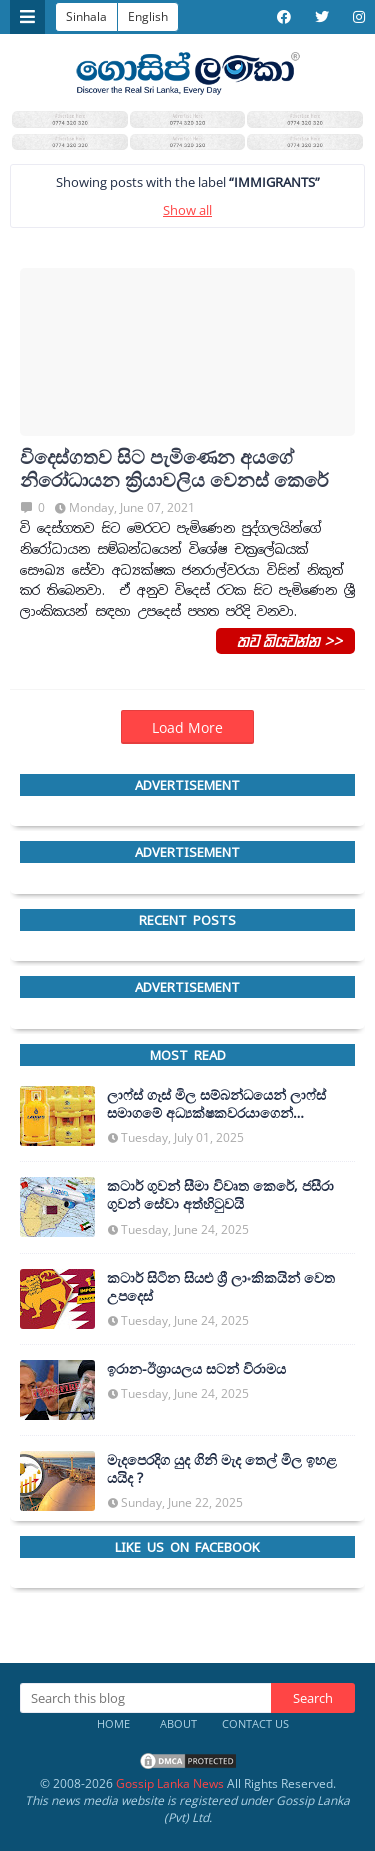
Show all (187, 210)
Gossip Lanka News (170, 1783)
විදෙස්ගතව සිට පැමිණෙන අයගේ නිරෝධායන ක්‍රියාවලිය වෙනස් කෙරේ (174, 469)
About (178, 1723)
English (148, 16)
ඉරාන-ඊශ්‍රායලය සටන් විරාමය (196, 1369)
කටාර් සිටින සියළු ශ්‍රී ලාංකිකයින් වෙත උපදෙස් (221, 1287)
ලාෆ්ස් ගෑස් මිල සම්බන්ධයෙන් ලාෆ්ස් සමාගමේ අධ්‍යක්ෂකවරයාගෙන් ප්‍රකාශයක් (216, 1104)
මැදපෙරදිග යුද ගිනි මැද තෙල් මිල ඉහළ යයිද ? (222, 1469)
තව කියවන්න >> (285, 640)
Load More (187, 727)
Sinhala (86, 16)
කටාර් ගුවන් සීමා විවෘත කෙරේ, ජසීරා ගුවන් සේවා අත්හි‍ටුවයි (220, 1195)
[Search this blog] (145, 1698)
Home (113, 1723)
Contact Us (255, 1723)
